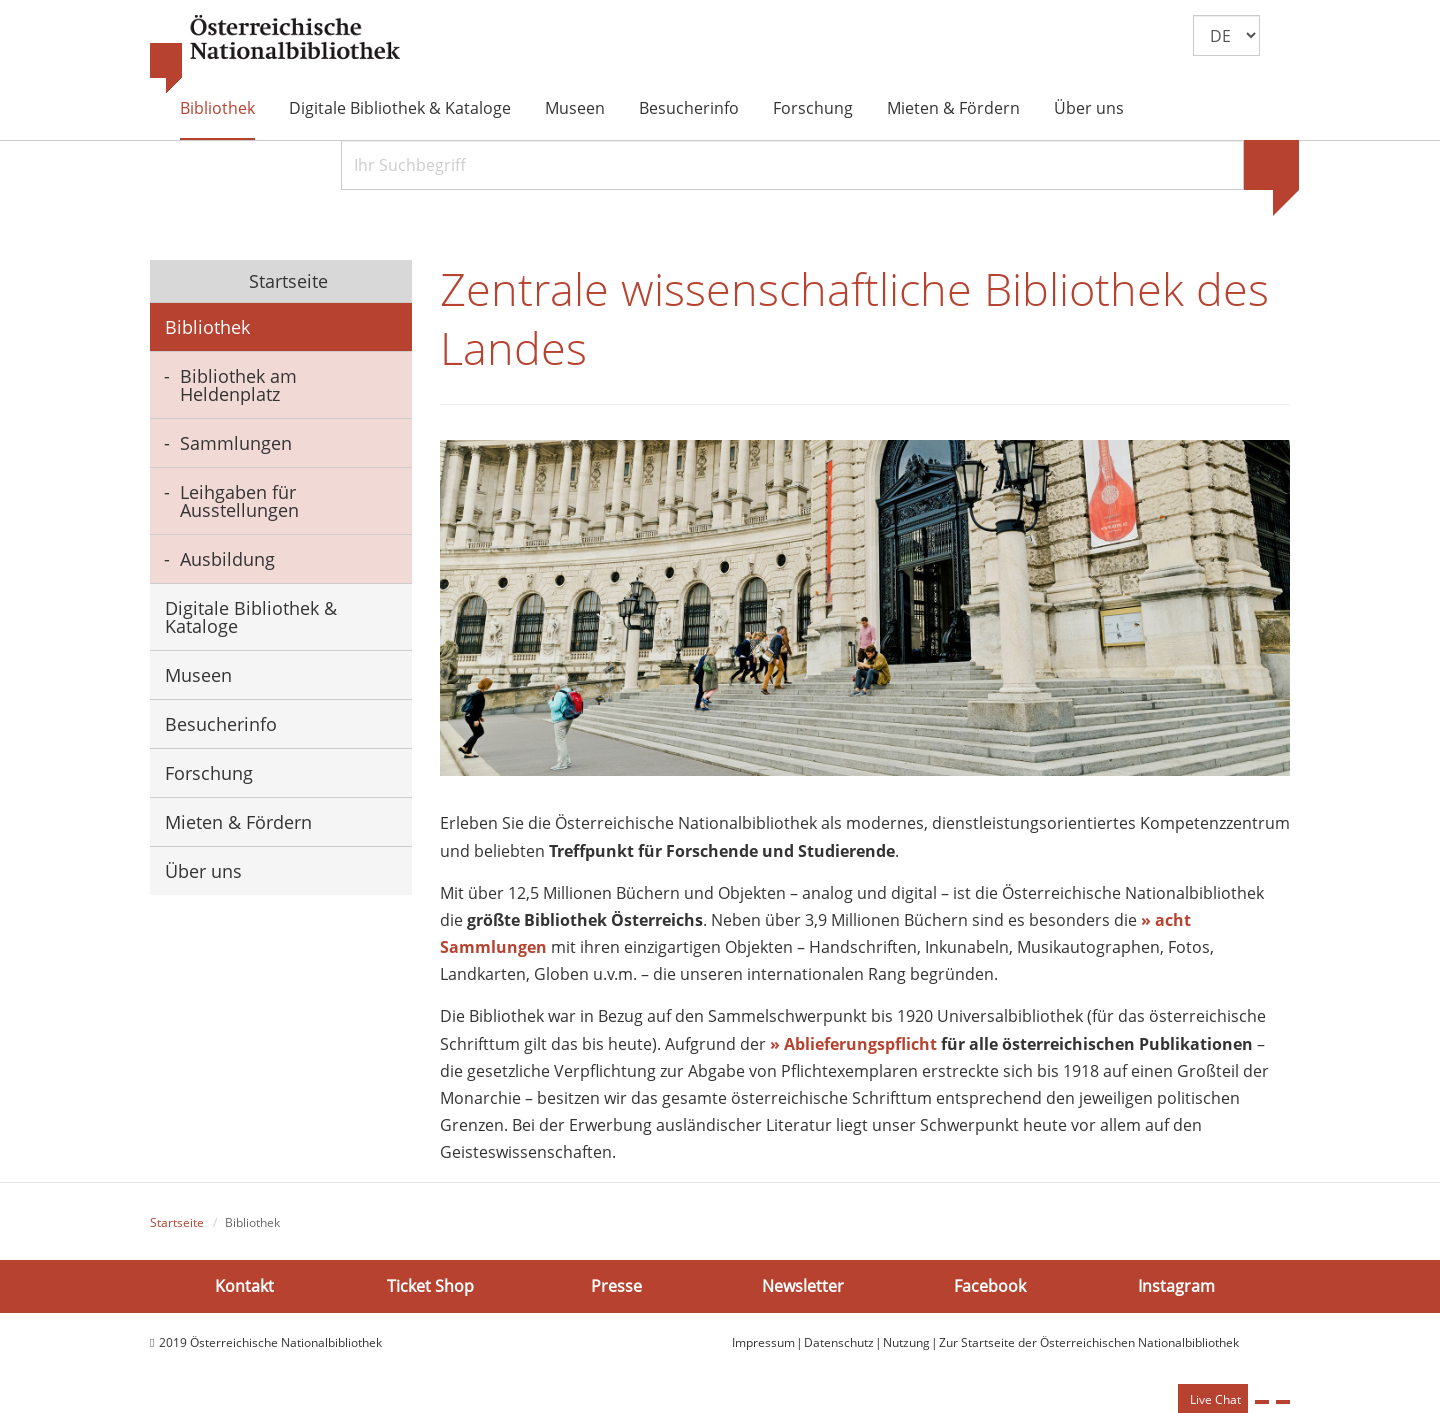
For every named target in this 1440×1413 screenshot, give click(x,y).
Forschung (813, 108)
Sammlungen (236, 443)
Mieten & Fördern (953, 108)
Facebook (990, 1286)
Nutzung (906, 1342)
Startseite (286, 281)
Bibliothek (217, 108)
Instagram (1176, 1286)
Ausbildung (227, 559)
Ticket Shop (430, 1286)
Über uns (1089, 108)
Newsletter (803, 1286)
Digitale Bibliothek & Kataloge (400, 108)
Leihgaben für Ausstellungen (239, 501)
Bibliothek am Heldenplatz (238, 385)
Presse (616, 1286)
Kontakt (244, 1286)
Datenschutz (839, 1342)
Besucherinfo (689, 108)
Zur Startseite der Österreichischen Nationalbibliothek (1089, 1342)
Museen (575, 108)
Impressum (763, 1342)
